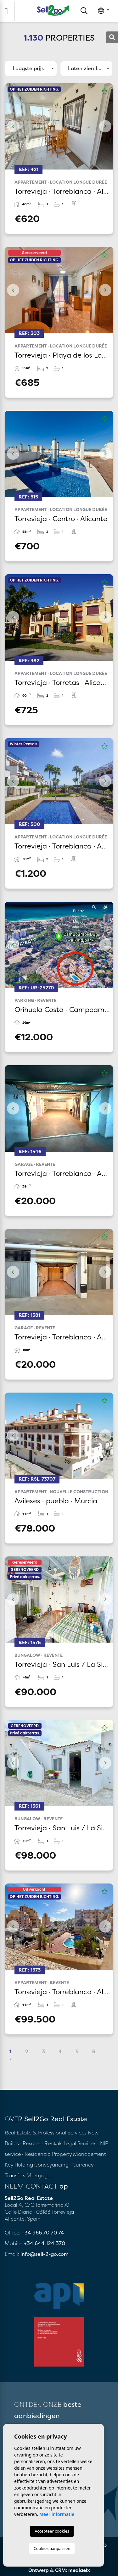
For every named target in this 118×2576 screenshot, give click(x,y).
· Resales (31, 2143)
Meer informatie (56, 2514)
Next (105, 126)
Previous (13, 126)
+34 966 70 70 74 (43, 2232)
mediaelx (79, 2570)
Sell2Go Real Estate (53, 10)
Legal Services (80, 2143)
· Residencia (36, 2153)
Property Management (79, 2153)
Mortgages (39, 2175)
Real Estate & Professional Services (46, 2132)
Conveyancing (52, 2164)
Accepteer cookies (52, 2531)
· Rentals (52, 2143)
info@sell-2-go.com (44, 2254)
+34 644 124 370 (44, 2243)
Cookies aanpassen (52, 2548)
